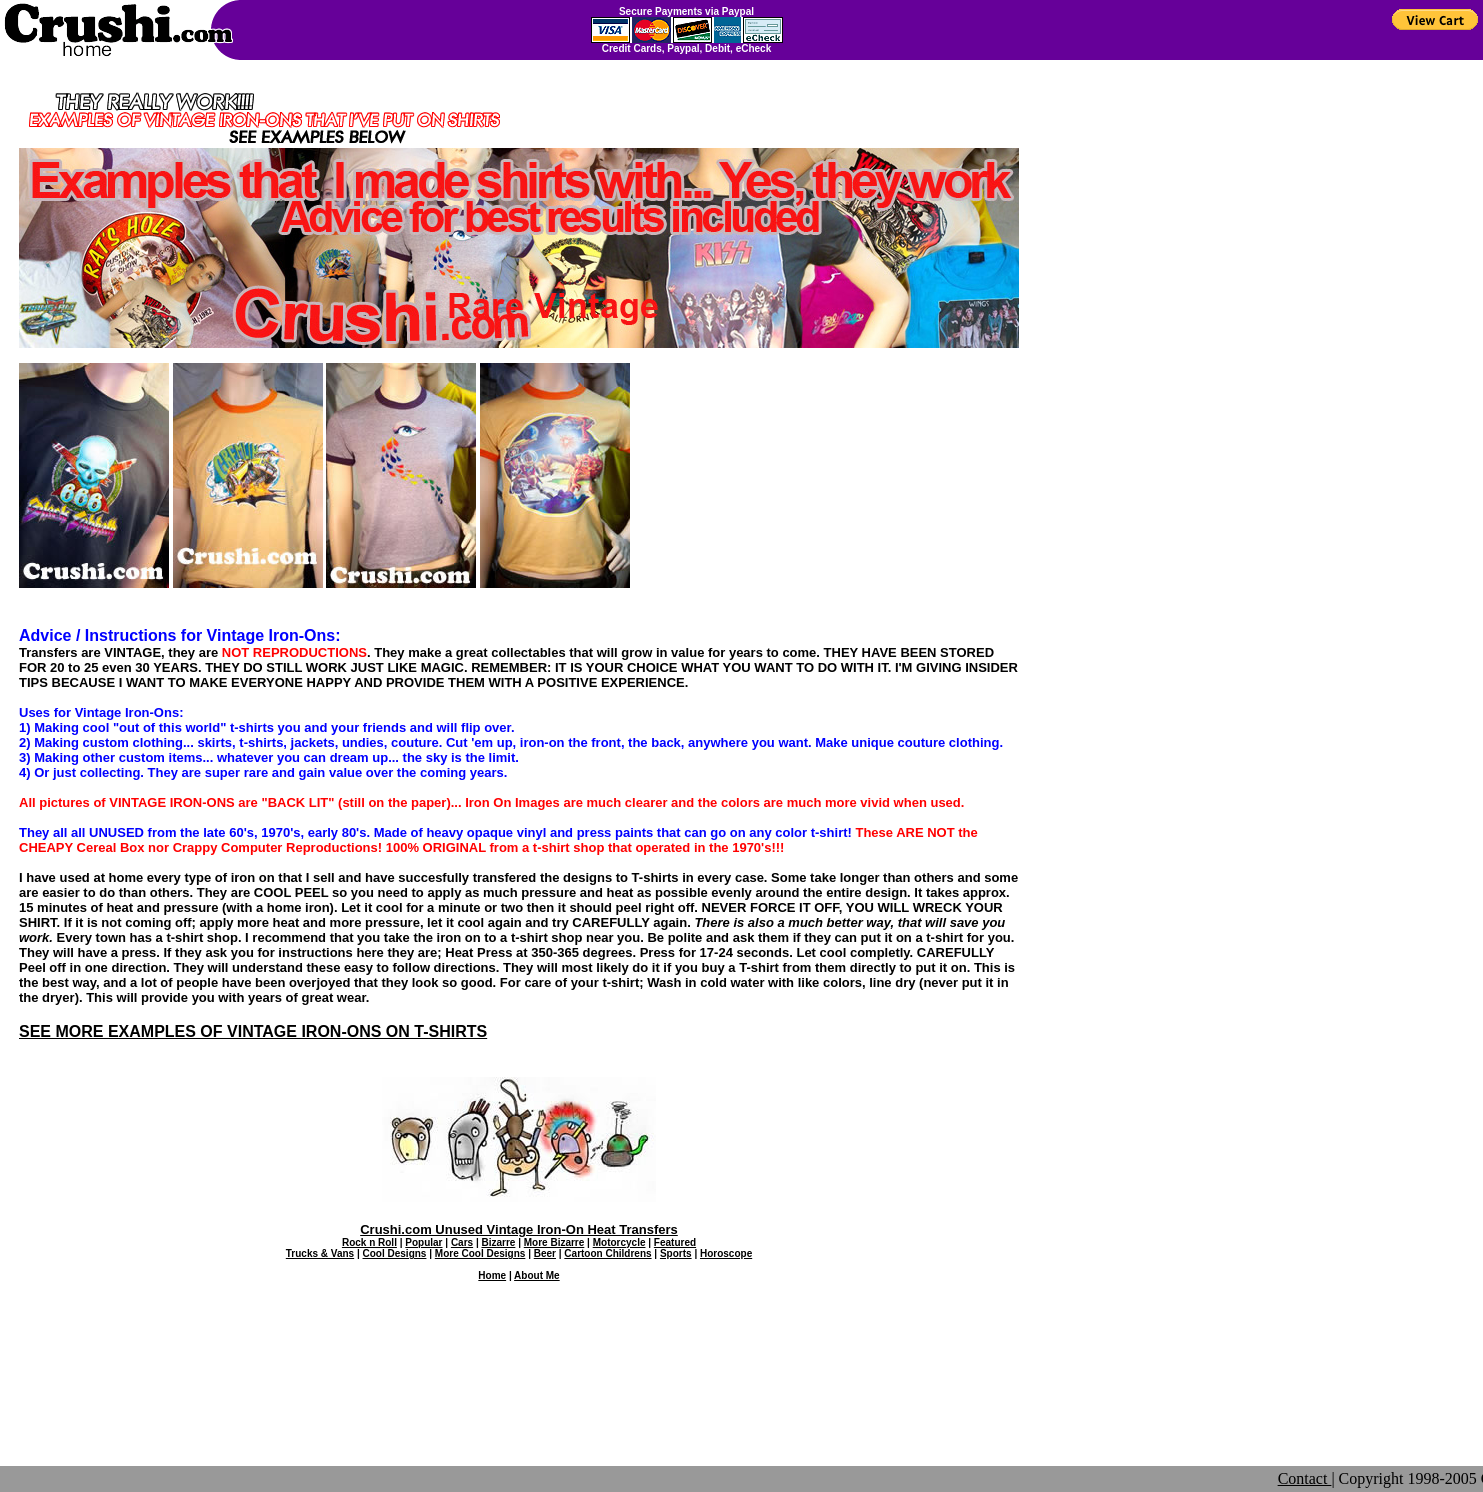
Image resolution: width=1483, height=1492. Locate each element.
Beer (545, 1253)
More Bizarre (554, 1242)
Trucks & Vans (320, 1253)
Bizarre (498, 1242)
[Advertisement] (519, 1398)
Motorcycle (619, 1242)
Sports (676, 1253)
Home (492, 1275)
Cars (462, 1242)
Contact (1305, 1478)
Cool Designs (395, 1253)
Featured (675, 1242)
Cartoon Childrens (607, 1253)
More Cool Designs (480, 1253)
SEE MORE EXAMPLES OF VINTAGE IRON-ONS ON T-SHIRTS (253, 1031)
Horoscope (726, 1253)
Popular (423, 1242)
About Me (537, 1275)
